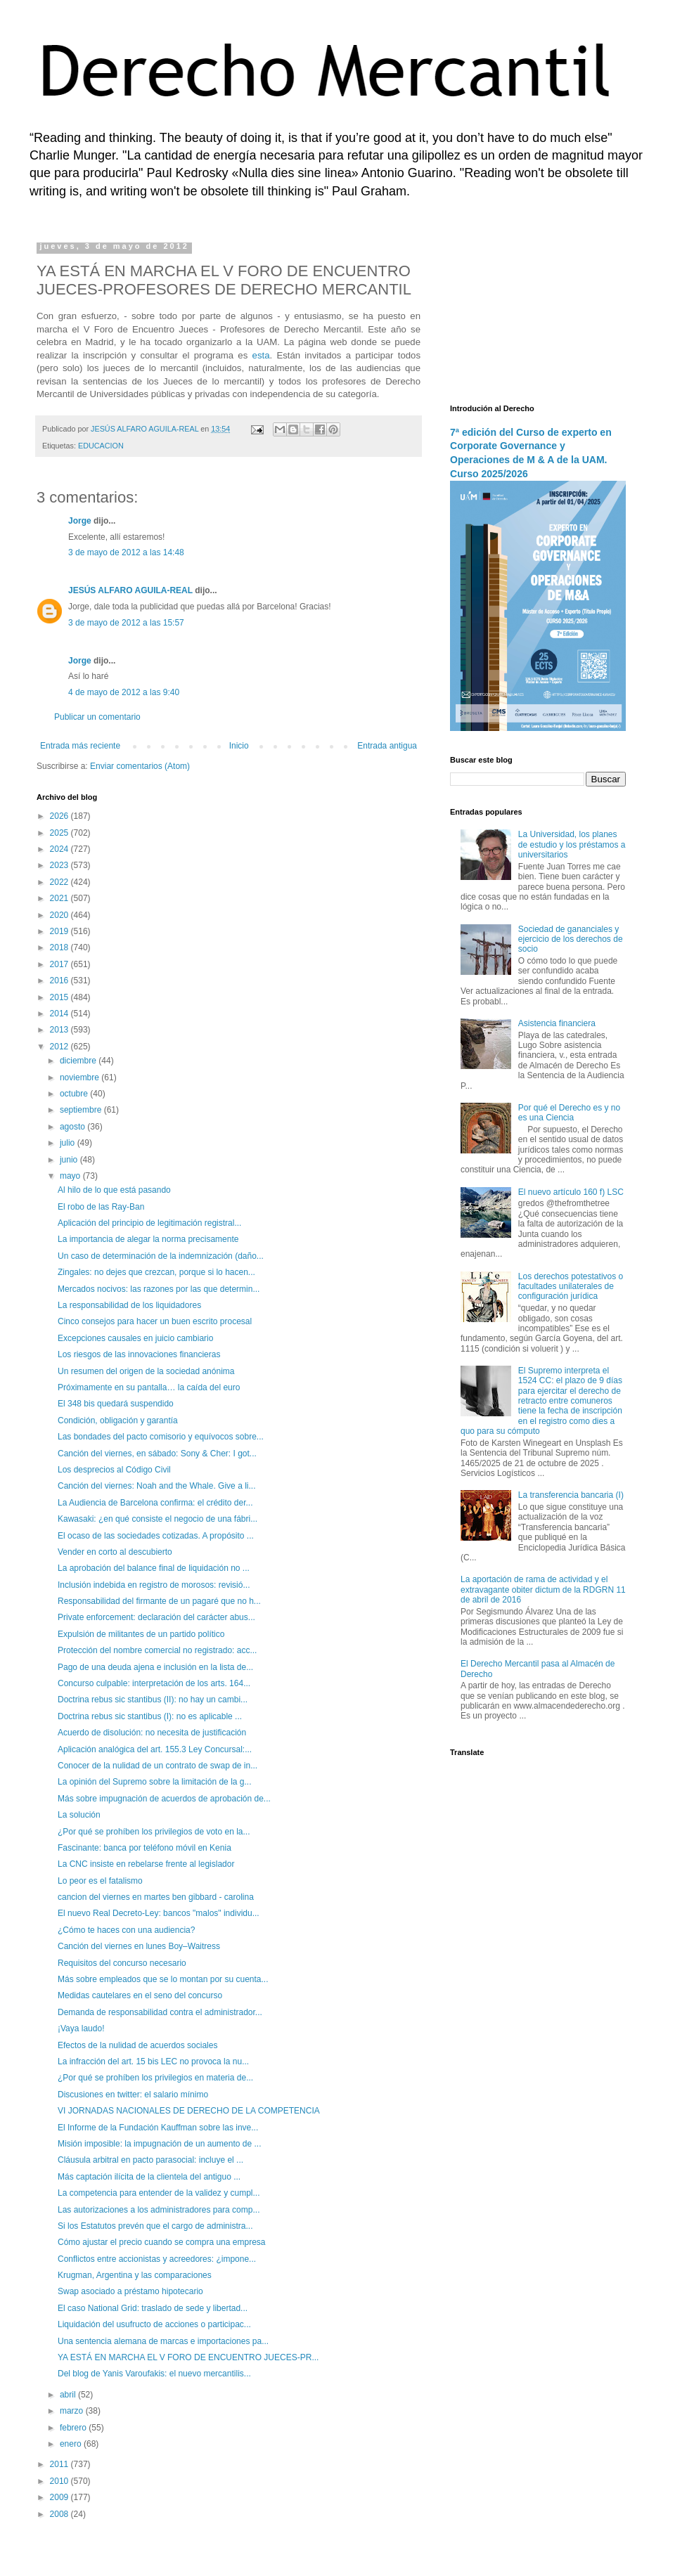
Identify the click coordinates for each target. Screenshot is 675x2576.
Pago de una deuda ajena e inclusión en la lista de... (155, 1667)
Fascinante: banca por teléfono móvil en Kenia (144, 1848)
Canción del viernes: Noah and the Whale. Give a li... (156, 1486)
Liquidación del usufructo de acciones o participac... (154, 2324)
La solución (79, 1815)
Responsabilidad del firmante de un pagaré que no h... (159, 1601)
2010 (60, 2481)
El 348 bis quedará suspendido (116, 1404)
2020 (60, 915)
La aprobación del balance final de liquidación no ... (154, 1568)
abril (69, 2395)
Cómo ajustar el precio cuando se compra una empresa (162, 2242)
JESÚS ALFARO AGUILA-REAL (130, 590)
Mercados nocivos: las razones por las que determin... (158, 1289)
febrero (74, 2428)
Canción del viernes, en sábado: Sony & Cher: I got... (157, 1453)
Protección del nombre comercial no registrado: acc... (157, 1650)
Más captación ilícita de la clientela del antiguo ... (149, 2177)
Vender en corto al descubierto (115, 1552)
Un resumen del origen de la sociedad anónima (146, 1371)
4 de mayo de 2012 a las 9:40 (123, 692)
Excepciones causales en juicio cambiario (135, 1338)
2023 (60, 865)
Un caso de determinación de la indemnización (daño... (161, 1256)
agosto (73, 1127)
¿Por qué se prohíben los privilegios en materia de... (155, 2078)
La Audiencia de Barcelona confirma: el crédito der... (155, 1503)
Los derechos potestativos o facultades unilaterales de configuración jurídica (570, 1286)
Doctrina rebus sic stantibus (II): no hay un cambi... (153, 1699)
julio (68, 1143)
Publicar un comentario (97, 717)
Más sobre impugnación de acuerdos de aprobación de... (164, 1799)
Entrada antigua (387, 746)
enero (72, 2444)
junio (70, 1160)
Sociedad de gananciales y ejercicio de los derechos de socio (570, 939)
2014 (60, 1013)
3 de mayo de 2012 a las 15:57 (126, 623)
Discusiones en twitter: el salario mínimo (133, 2094)
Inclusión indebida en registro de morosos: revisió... (154, 1585)
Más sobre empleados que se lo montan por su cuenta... (163, 1979)
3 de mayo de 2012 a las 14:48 (126, 552)
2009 (60, 2497)
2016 (60, 980)
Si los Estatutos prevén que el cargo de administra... (155, 2226)
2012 (60, 1046)
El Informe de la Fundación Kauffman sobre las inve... (158, 2127)
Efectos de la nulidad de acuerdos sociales (137, 2045)
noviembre (80, 1077)
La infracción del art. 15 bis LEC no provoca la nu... (153, 2061)
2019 (60, 931)
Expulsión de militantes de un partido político (141, 1634)
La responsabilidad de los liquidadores (129, 1305)
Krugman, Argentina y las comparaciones (135, 2275)
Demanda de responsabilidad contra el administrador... (160, 2012)
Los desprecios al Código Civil (114, 1470)
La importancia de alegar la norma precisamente (148, 1239)
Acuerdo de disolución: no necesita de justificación (152, 1732)
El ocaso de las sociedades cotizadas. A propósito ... (156, 1536)
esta (261, 355)
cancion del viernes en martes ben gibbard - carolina (156, 1897)
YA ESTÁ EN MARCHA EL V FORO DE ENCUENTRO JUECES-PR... (188, 2357)
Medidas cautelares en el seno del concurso (140, 1995)
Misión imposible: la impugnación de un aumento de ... (160, 2144)
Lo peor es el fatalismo (100, 1881)
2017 (60, 964)
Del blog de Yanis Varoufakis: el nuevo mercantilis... (154, 2373)
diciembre (79, 1061)
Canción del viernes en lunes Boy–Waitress (139, 1946)
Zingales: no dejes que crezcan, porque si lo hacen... (156, 1272)
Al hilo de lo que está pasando (114, 1190)
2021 (60, 898)
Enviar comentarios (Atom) (140, 766)
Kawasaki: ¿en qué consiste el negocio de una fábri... (157, 1519)
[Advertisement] (538, 312)
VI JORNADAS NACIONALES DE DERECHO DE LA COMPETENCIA (189, 2111)
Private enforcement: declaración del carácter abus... (156, 1617)
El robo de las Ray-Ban (101, 1207)
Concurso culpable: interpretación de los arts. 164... (154, 1683)
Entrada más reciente (80, 746)
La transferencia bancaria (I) (571, 1495)
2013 (60, 1030)
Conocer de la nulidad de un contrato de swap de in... (157, 1766)
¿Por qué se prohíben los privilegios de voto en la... (154, 1832)
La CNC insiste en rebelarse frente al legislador (146, 1864)
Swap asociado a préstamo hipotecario (130, 2291)
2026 (60, 816)
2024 (60, 849)
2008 (60, 2514)
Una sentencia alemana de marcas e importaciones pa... (163, 2341)
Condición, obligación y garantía (118, 1420)
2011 (60, 2464)
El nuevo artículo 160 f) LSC (571, 1192)
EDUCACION (101, 445)
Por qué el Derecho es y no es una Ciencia (569, 1112)
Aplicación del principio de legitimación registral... (149, 1223)
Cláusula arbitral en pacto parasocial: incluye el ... (150, 2160)
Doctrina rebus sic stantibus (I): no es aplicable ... (150, 1716)
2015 (60, 997)
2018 (60, 947)
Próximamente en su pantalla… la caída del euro (149, 1387)
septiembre (82, 1110)
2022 (60, 882)
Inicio (239, 746)
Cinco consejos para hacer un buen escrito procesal (155, 1321)
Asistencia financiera (557, 1023)
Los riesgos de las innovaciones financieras (139, 1354)
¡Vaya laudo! (81, 2028)
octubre (75, 1094)
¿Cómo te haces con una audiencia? (126, 1930)
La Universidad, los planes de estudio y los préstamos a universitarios (572, 844)
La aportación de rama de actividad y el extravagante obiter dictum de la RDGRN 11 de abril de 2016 (543, 1589)
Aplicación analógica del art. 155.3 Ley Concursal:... (155, 1749)
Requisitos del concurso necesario (122, 1963)
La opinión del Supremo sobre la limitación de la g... (155, 1782)
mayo (71, 1176)
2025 (60, 833)
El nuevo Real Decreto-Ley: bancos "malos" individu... (158, 1913)
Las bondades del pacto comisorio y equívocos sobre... (161, 1437)
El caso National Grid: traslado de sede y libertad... (153, 2308)
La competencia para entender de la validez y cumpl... (159, 2193)
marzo (73, 2411)
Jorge (79, 521)
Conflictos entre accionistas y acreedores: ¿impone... (157, 2259)
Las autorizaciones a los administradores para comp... (158, 2210)
